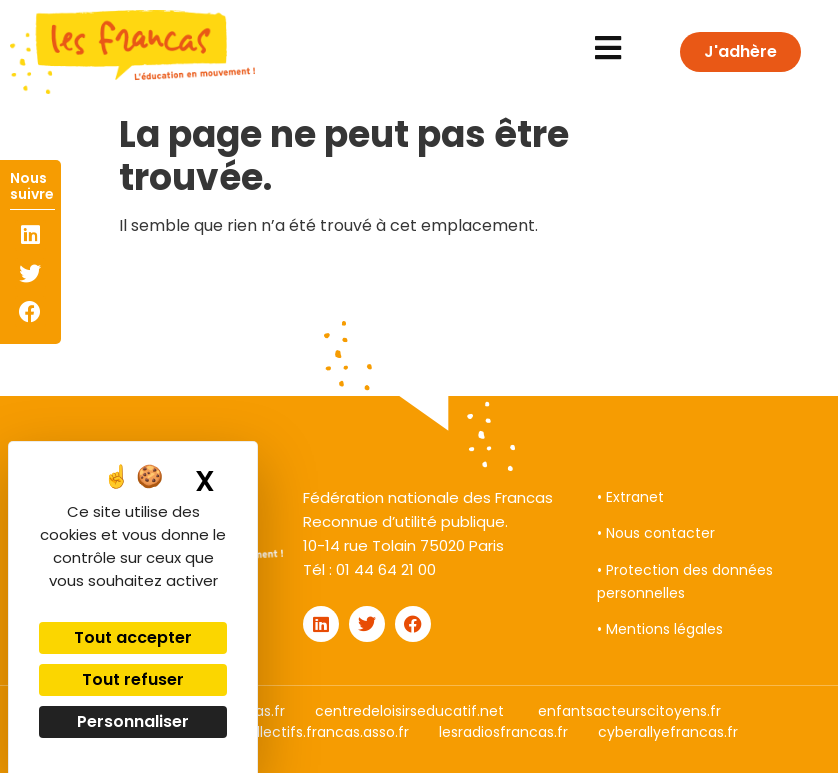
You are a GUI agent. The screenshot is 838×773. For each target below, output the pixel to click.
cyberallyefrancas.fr (668, 732)
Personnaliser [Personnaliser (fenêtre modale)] (133, 721)
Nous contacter (660, 533)
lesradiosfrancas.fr (503, 732)
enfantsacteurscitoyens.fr (629, 711)
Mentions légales (664, 629)
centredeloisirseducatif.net (409, 711)
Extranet (635, 497)
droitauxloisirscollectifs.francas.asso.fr (277, 732)
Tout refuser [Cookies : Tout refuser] (133, 679)
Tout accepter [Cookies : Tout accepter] (133, 637)
